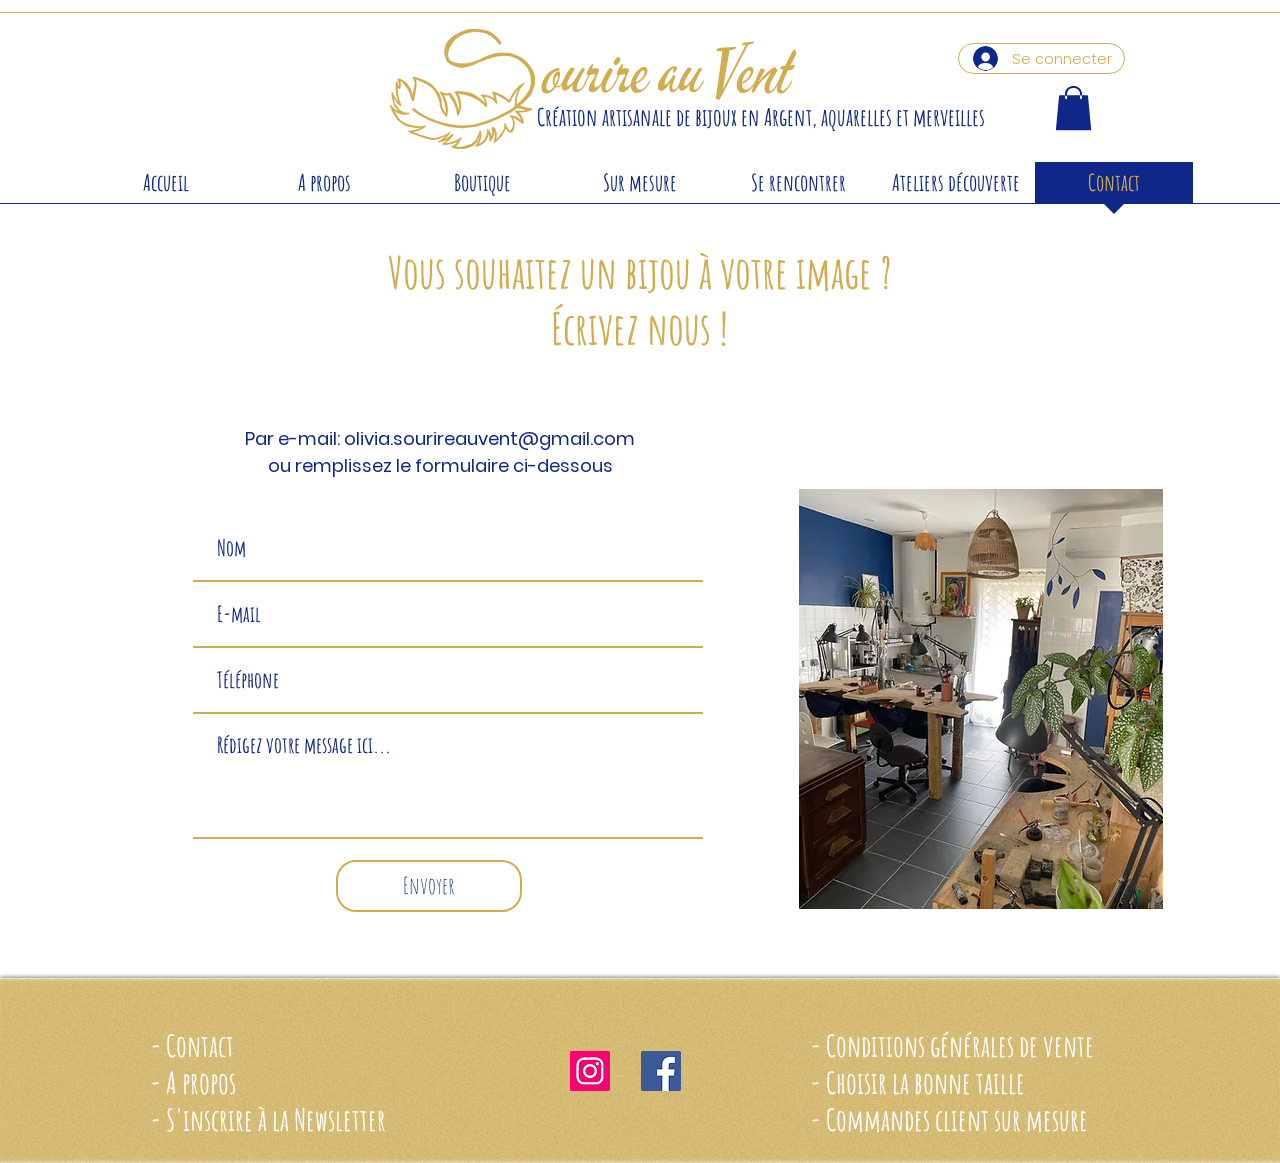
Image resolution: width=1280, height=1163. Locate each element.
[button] (1073, 108)
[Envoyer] (429, 886)
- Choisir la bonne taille (917, 1082)
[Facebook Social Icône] (661, 1071)
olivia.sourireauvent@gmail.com (489, 438)
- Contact (192, 1045)
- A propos (193, 1082)
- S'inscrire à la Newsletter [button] (268, 1119)
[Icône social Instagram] (590, 1071)
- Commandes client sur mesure (949, 1119)
